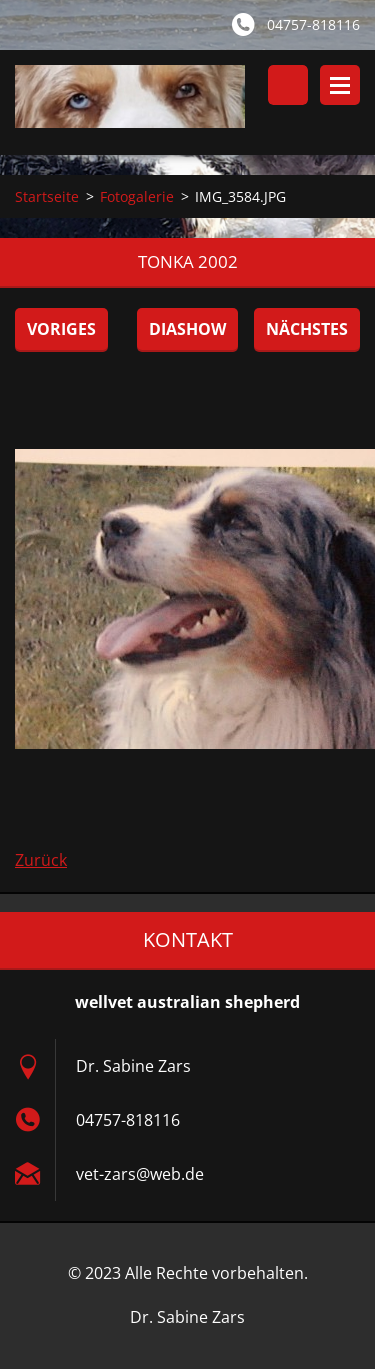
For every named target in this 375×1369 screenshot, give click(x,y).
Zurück (41, 860)
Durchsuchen (288, 85)
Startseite (47, 196)
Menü (340, 85)
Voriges (61, 329)
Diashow (187, 329)
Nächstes (307, 329)
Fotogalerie (137, 196)
